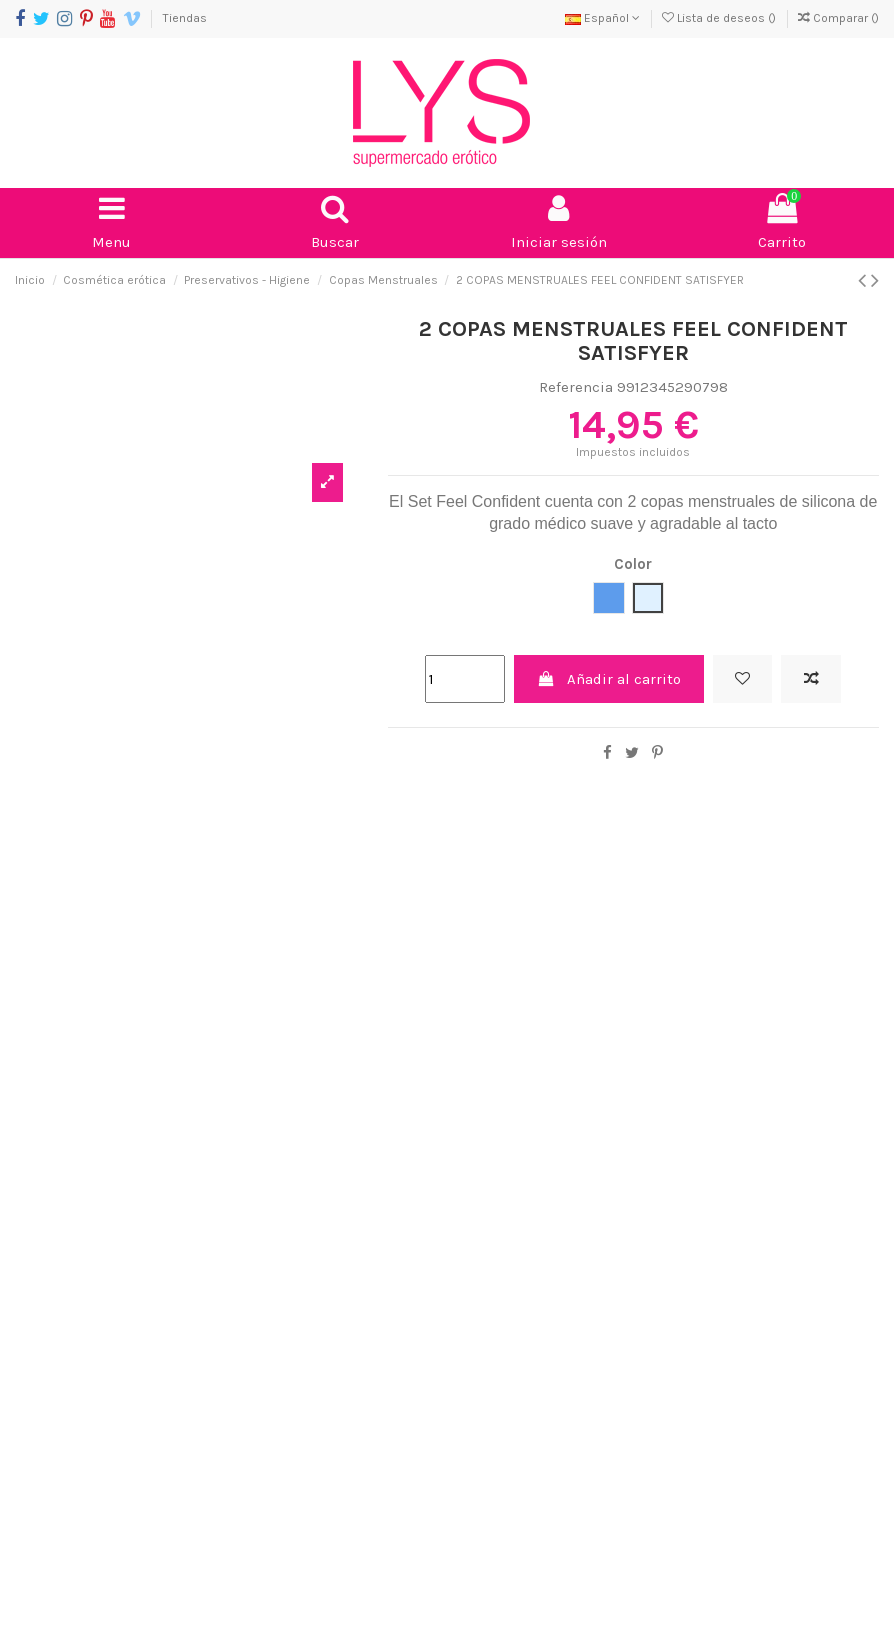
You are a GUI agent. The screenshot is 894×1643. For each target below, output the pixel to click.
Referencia (576, 387)
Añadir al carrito (608, 679)
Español (602, 18)
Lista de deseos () (720, 18)
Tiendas (185, 18)
